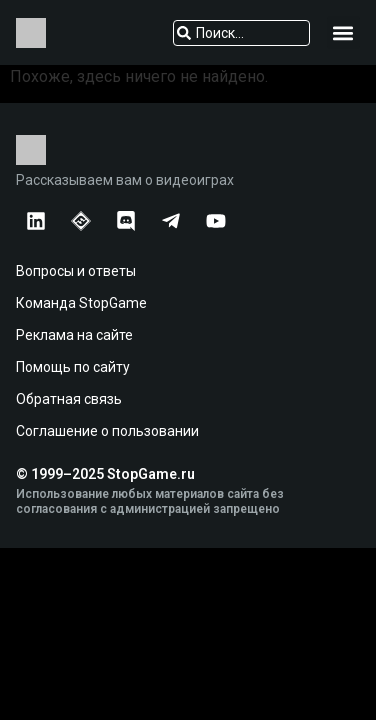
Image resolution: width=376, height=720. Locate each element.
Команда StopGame (81, 303)
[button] (343, 32)
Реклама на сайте (74, 335)
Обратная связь (69, 399)
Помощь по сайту (73, 367)
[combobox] (242, 33)
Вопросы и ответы (76, 271)
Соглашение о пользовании (107, 431)
